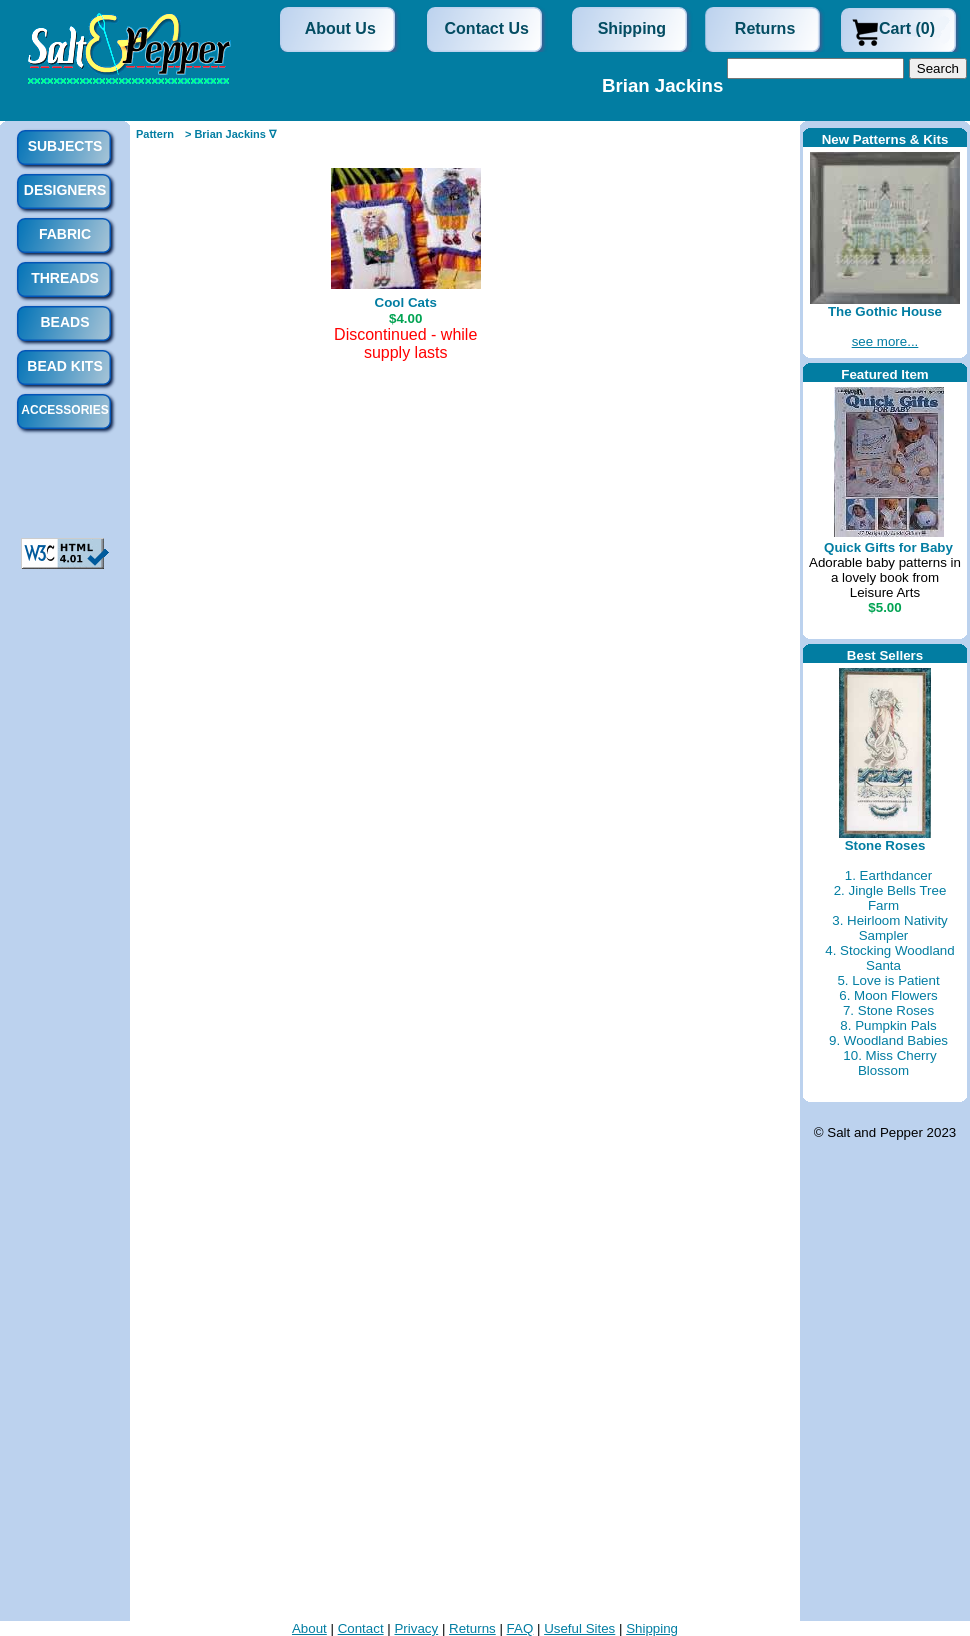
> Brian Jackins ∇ (230, 134)
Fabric (65, 234)
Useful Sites (579, 1628)
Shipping (632, 28)
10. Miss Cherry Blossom (889, 1063)
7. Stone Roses (888, 1010)
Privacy (416, 1628)
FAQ (520, 1628)
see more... (885, 341)
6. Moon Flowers (888, 995)
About (309, 1628)
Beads (64, 322)
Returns (765, 28)
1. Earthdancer (888, 875)
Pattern (155, 134)
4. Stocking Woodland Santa (889, 958)
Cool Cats (406, 302)
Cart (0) (907, 28)
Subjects (65, 146)
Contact (361, 1628)
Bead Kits (64, 366)
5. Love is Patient (888, 980)
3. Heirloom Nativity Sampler (890, 928)
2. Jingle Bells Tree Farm (890, 898)
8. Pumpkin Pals (888, 1025)
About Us (340, 28)
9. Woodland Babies (888, 1040)
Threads (65, 278)
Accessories (64, 410)
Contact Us (487, 28)
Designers (65, 190)
